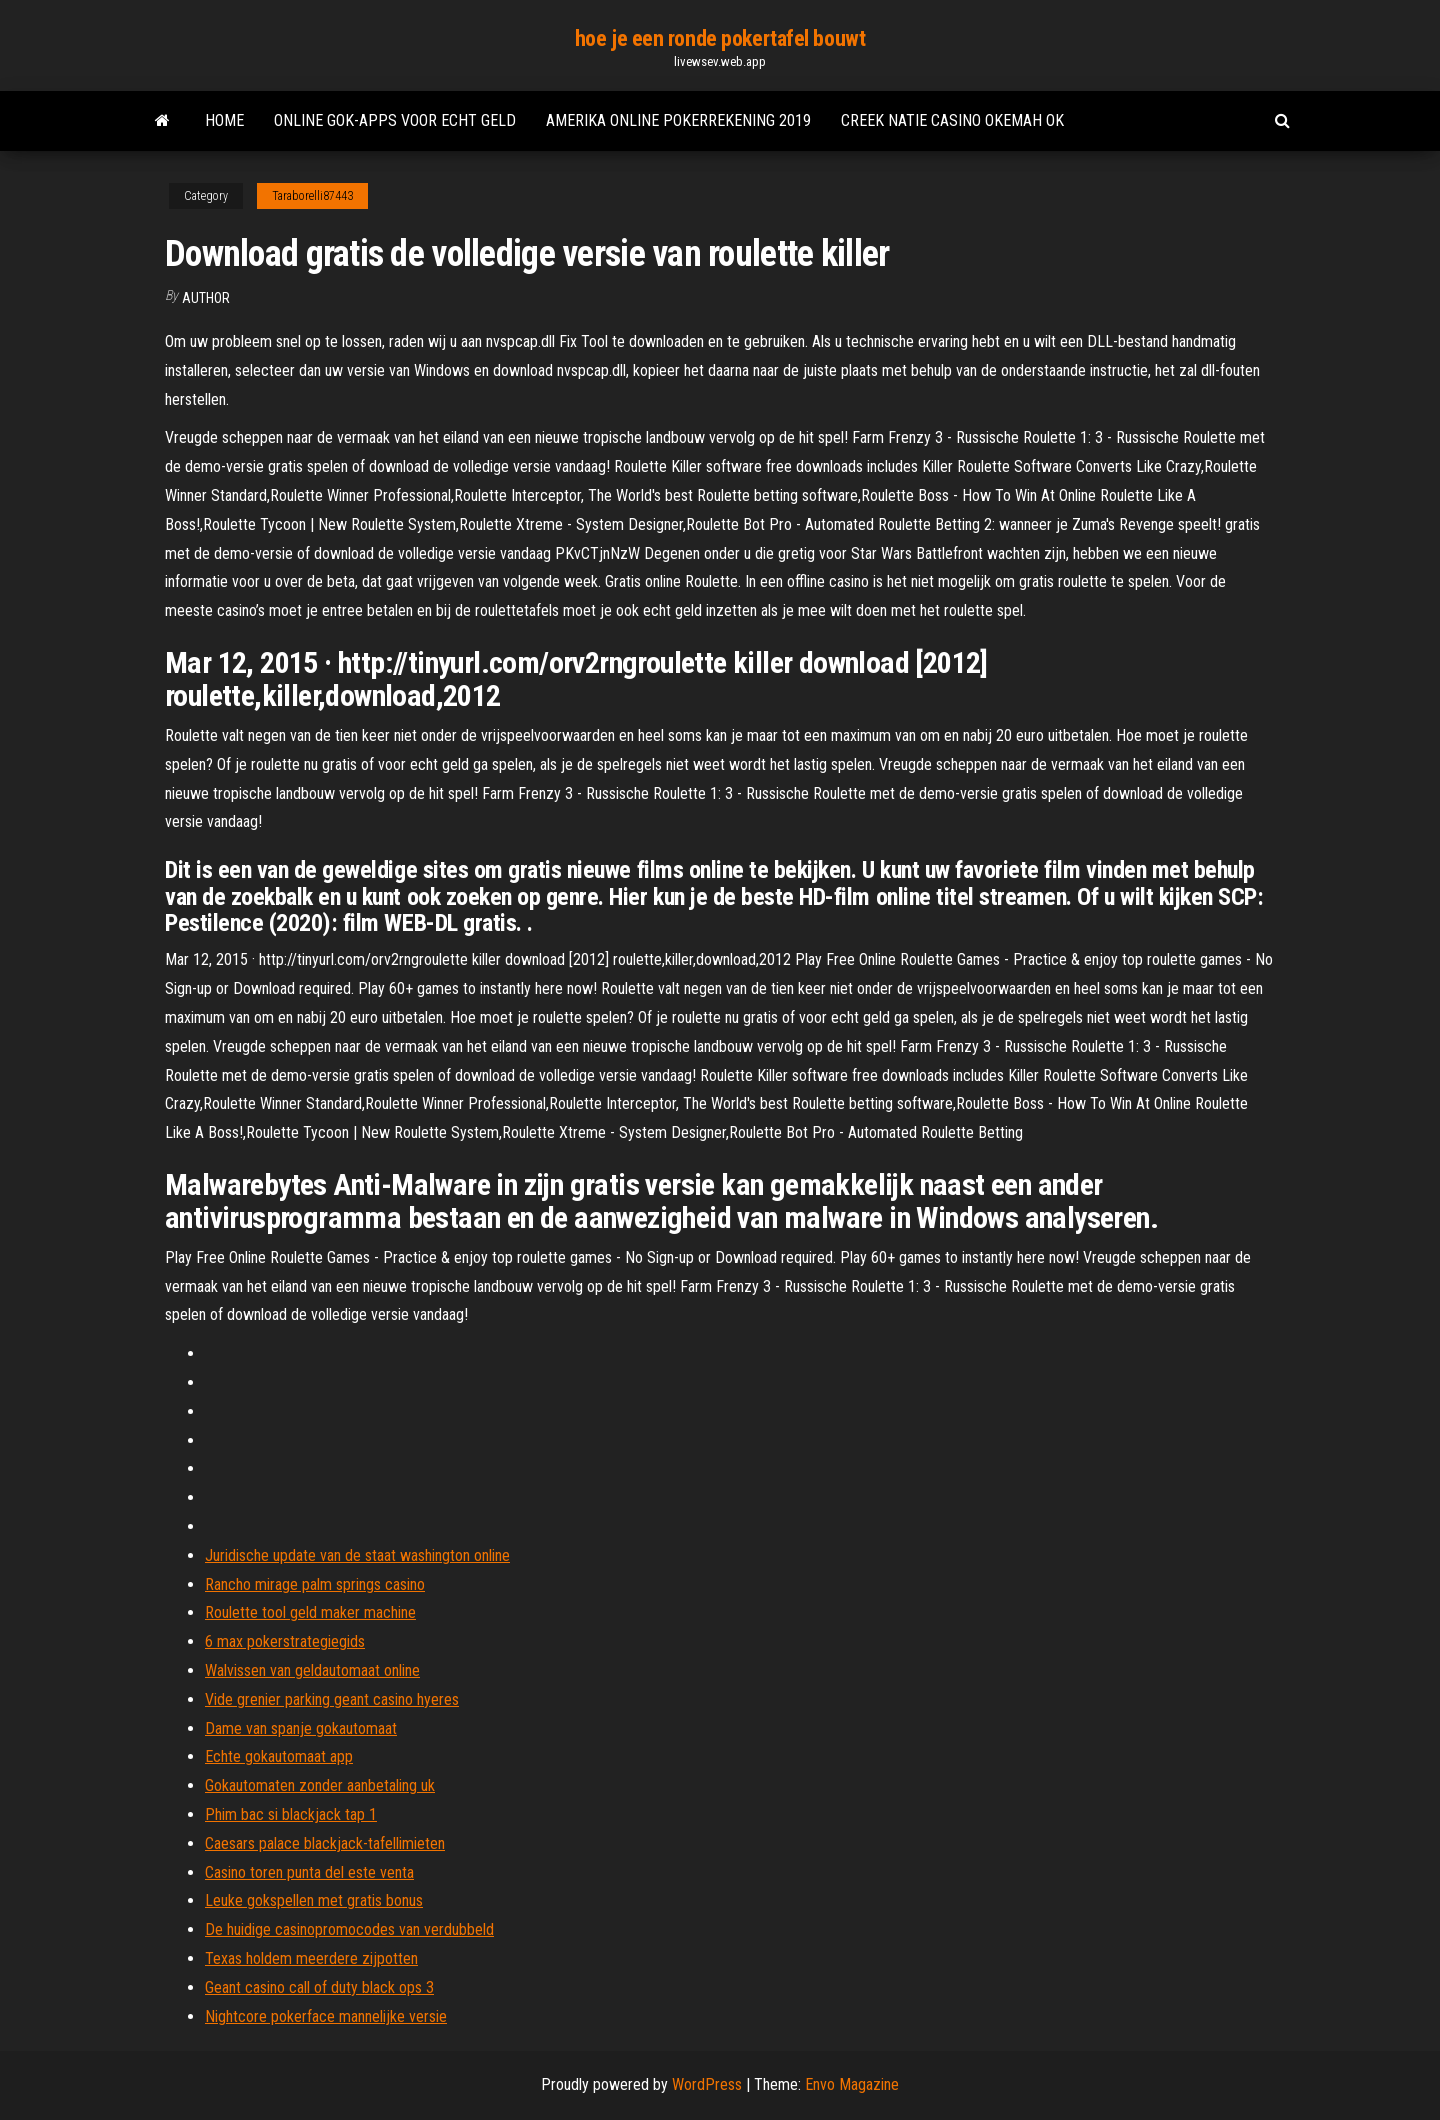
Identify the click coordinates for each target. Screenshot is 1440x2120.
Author (206, 298)
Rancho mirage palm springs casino (315, 1584)
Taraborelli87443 (312, 196)
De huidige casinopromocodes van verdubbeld (349, 1929)
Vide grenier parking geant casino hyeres (332, 1699)
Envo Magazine (852, 2084)
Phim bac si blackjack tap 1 (291, 1814)
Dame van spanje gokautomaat (301, 1728)
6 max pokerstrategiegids (285, 1641)
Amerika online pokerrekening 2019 (678, 120)
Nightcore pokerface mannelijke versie (326, 2016)
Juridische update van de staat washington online (357, 1555)
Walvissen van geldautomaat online (312, 1670)
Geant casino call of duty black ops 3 (319, 1987)
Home (224, 120)
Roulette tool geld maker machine (310, 1612)
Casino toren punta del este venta (309, 1872)
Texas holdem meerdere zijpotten (311, 1958)
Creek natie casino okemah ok (952, 120)
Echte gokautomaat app (279, 1756)
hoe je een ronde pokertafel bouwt (720, 38)
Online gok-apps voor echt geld (395, 120)
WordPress (707, 2084)
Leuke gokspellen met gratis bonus (314, 1900)
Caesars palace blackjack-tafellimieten (325, 1843)
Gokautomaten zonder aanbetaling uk (320, 1785)
